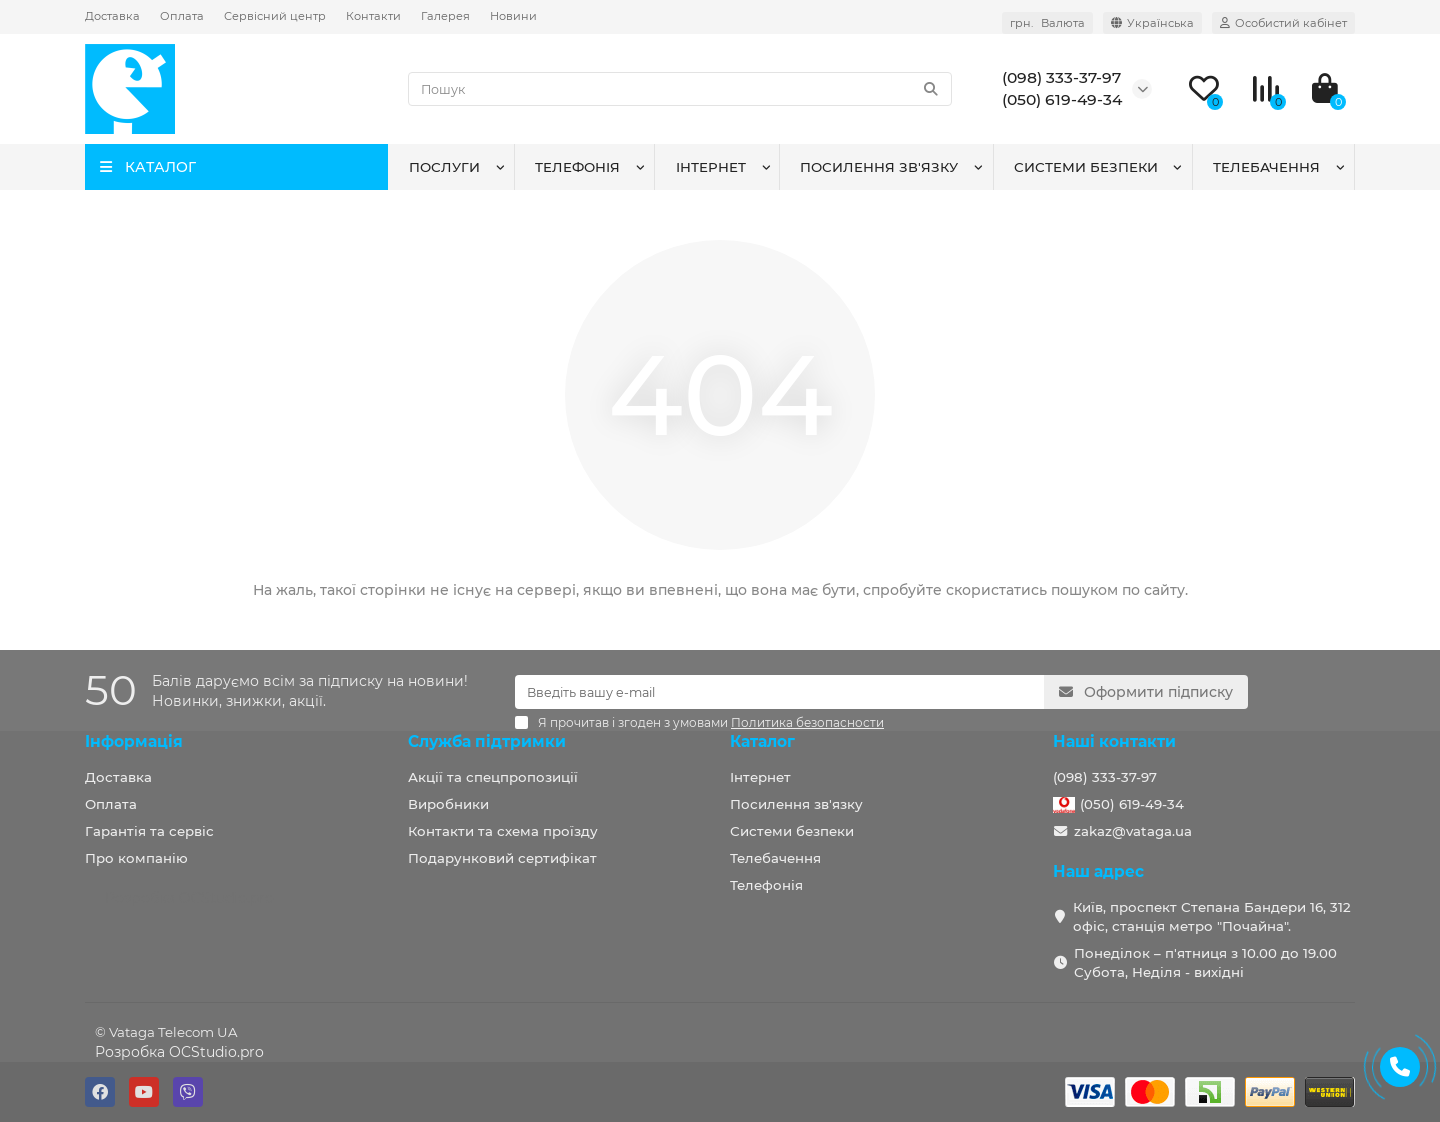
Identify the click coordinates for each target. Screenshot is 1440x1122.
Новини (513, 16)
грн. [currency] (1047, 23)
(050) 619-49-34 (1132, 804)
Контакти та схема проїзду (503, 831)
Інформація (134, 741)
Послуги (444, 167)
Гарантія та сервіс (149, 831)
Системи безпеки (1086, 167)
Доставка (112, 16)
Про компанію (136, 858)
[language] (1152, 23)
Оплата (182, 16)
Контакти (373, 16)
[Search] (680, 89)
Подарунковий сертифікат (502, 858)
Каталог (762, 741)
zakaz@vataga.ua (1133, 831)
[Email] (779, 692)
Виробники (448, 804)
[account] (1283, 23)
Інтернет (711, 167)
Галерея (445, 16)
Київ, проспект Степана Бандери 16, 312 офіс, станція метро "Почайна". (1212, 916)
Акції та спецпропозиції (493, 777)
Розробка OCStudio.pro (179, 1052)
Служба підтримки (487, 741)
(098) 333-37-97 (1105, 777)
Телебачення (1266, 167)
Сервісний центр (275, 16)
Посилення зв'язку (879, 167)
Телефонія (577, 167)
